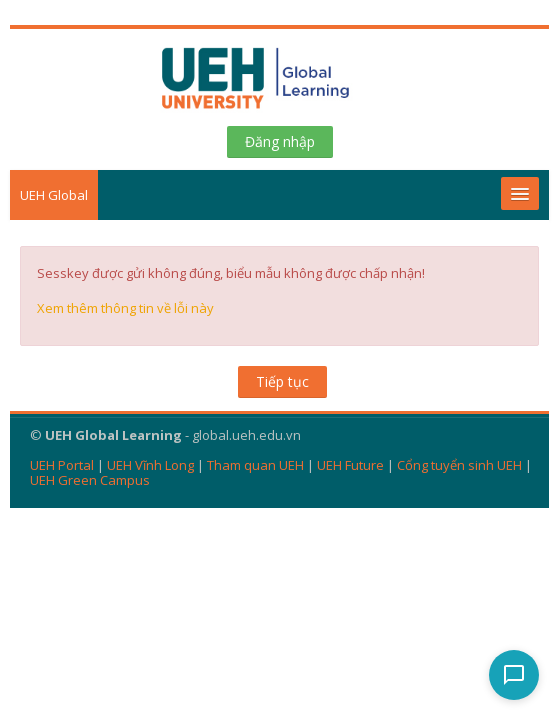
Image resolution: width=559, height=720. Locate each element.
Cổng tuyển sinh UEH (459, 465)
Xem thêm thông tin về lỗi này (125, 308)
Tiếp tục (282, 381)
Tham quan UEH (255, 465)
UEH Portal (62, 465)
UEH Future (350, 465)
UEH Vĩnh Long (150, 465)
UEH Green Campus (90, 480)
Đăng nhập (280, 141)
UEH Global (54, 195)
